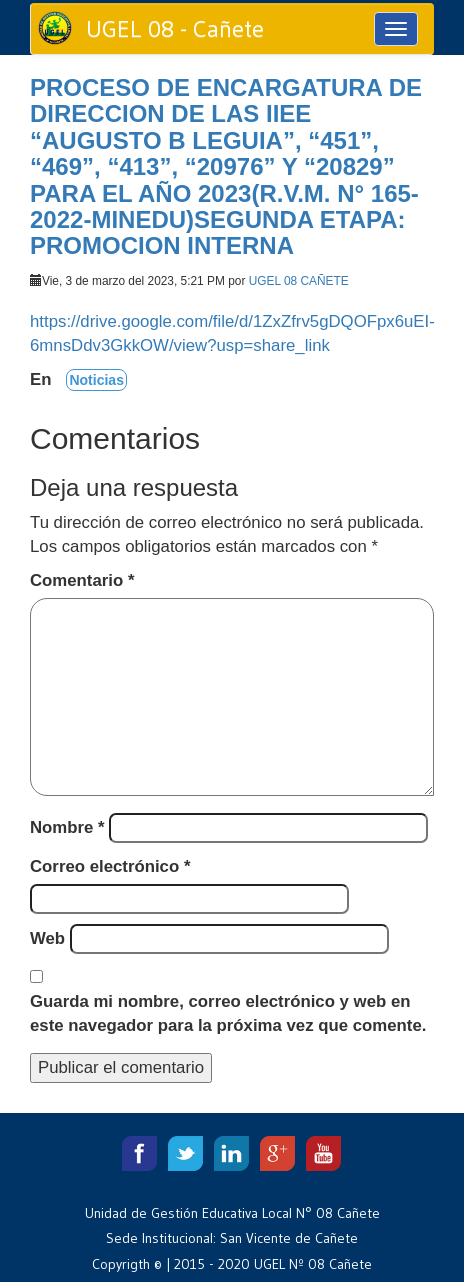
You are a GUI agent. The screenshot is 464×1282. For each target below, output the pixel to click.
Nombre (67, 827)
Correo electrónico (110, 866)
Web (47, 938)
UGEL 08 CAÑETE (299, 281)
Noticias (96, 380)
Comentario (82, 580)
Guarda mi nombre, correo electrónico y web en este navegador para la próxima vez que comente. (228, 1013)
